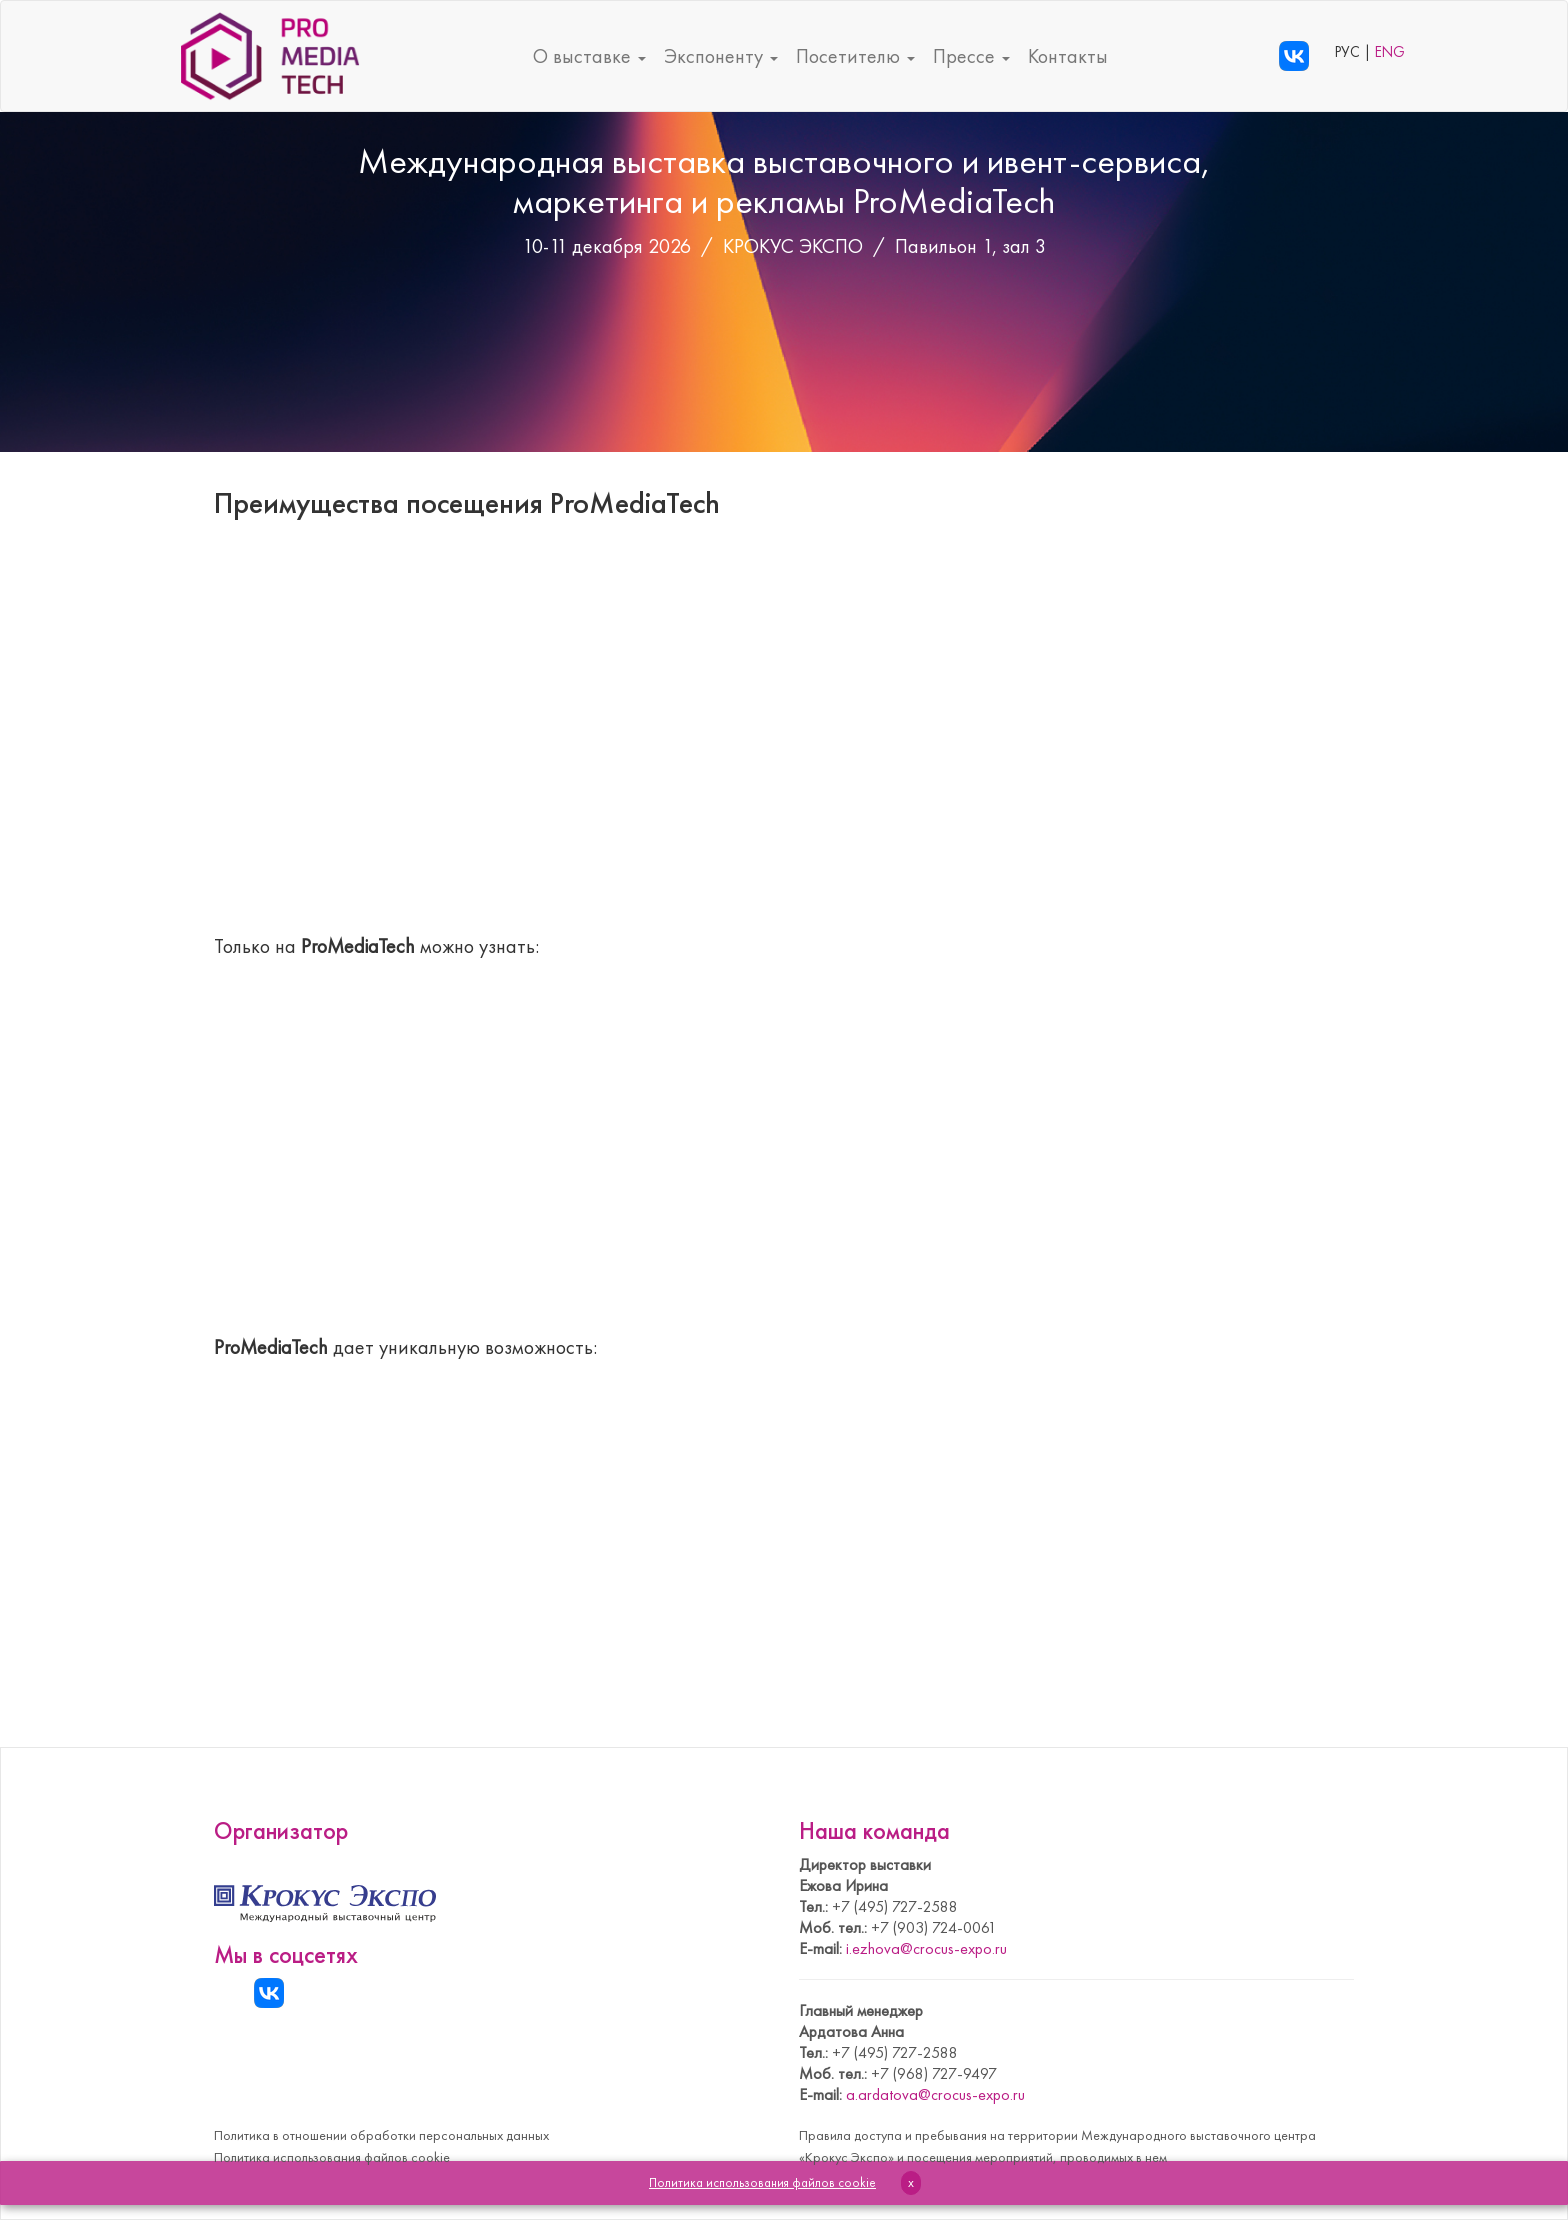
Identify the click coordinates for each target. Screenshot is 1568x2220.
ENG (1390, 52)
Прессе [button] (971, 56)
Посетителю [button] (855, 56)
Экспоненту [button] (721, 56)
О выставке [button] (589, 56)
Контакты (1068, 56)
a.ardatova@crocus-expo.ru (935, 2094)
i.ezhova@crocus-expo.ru (926, 1948)
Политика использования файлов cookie (332, 2157)
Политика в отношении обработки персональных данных (381, 2135)
